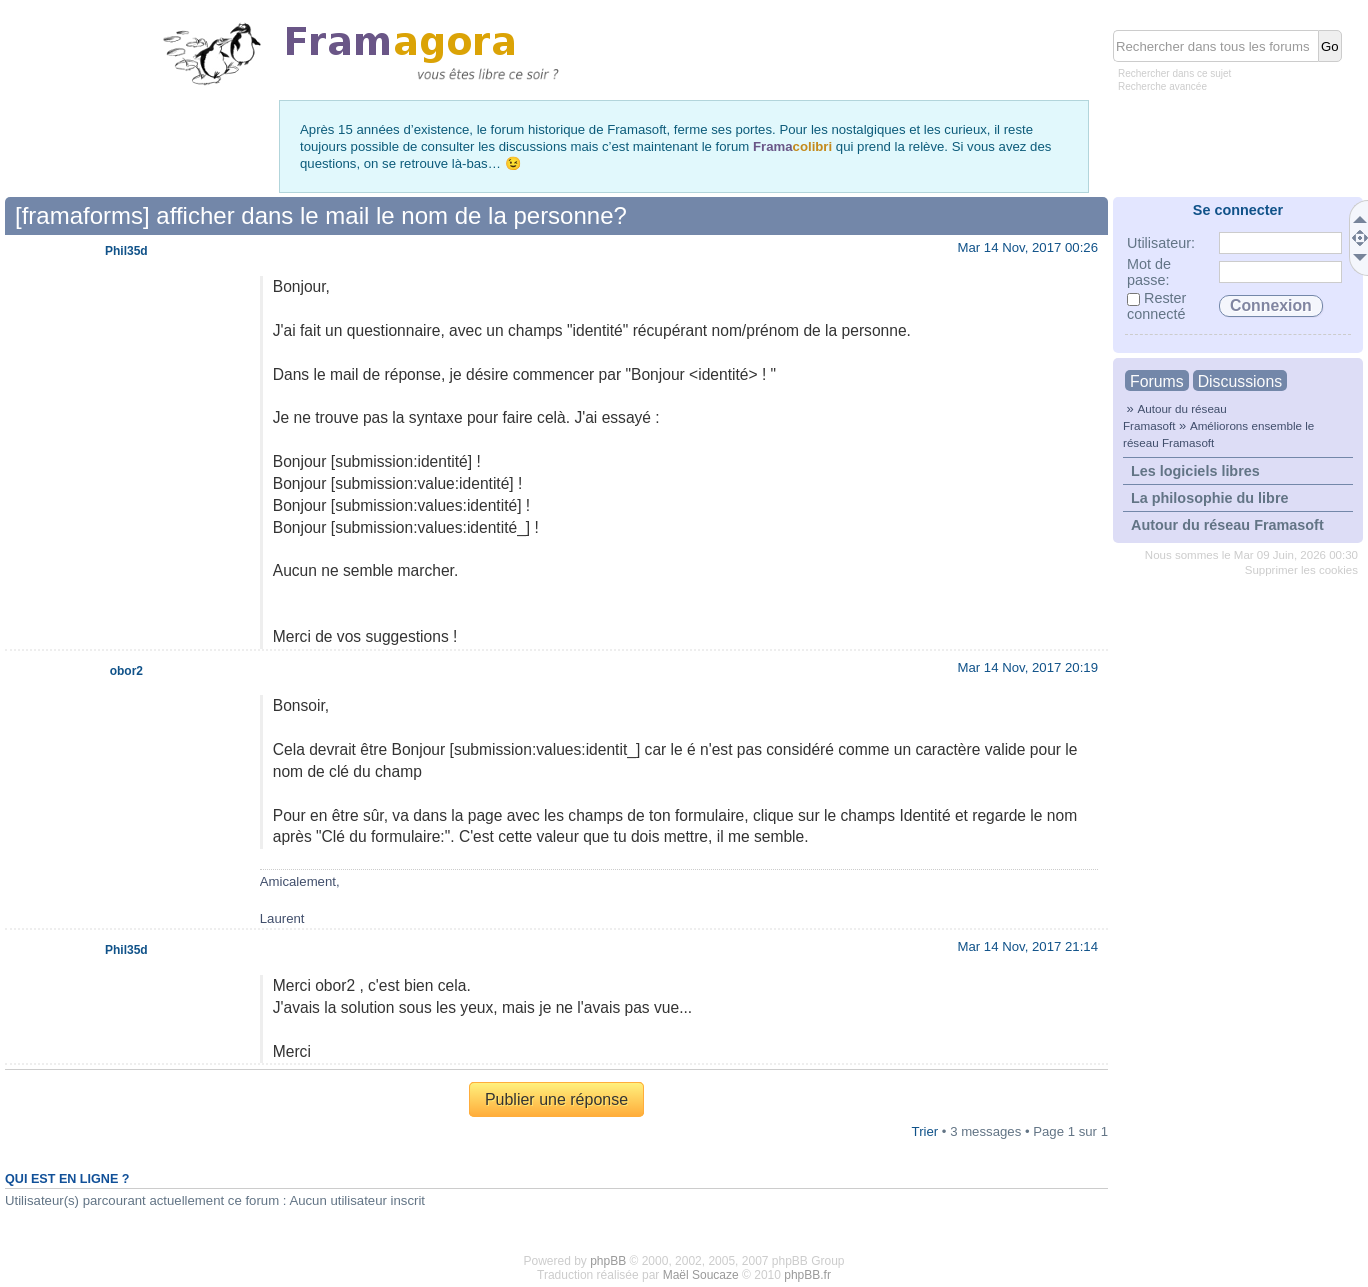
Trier (925, 1131)
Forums (1157, 381)
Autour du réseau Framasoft (1227, 525)
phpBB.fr (807, 1275)
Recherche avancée (1162, 86)
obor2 (126, 671)
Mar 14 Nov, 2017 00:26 (1027, 247)
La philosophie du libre (1210, 498)
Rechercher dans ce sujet (1174, 73)
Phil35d (126, 251)
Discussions (1240, 381)
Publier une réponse (556, 1099)
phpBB (608, 1261)
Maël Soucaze (701, 1275)
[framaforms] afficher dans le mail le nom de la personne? (321, 215)
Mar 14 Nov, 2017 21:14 (1027, 946)
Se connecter (1238, 210)
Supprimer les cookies (1301, 570)
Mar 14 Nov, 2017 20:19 (1027, 667)
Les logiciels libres (1195, 471)
